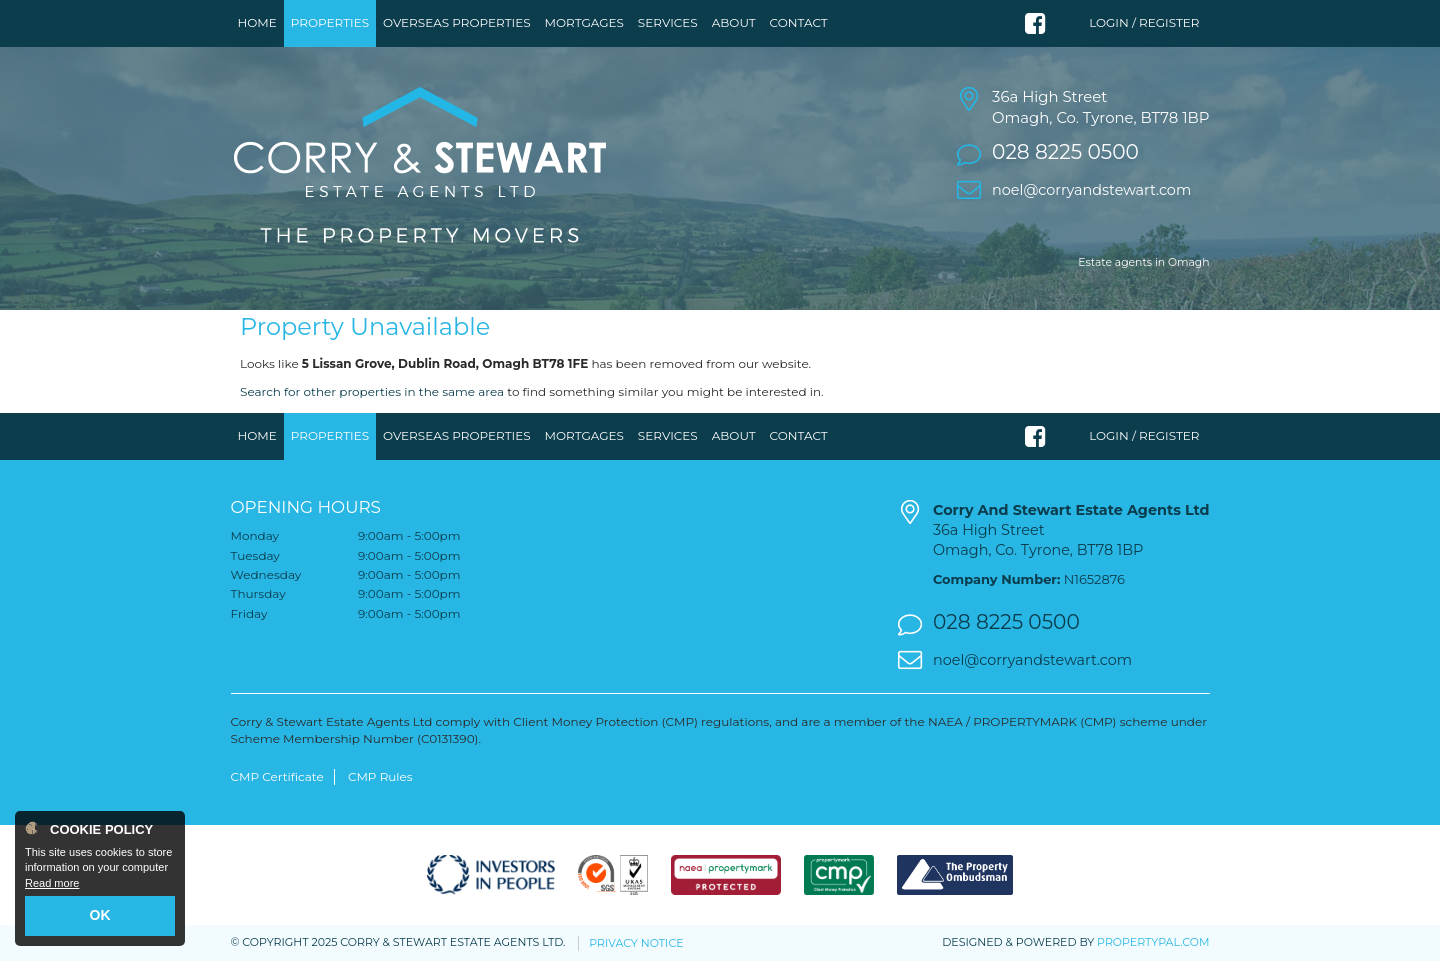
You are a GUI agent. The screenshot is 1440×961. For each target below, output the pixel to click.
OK (100, 915)
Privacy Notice (636, 943)
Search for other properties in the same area (372, 391)
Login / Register (1144, 22)
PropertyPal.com (1153, 942)
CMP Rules (380, 776)
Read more (52, 883)
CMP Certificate (277, 776)
